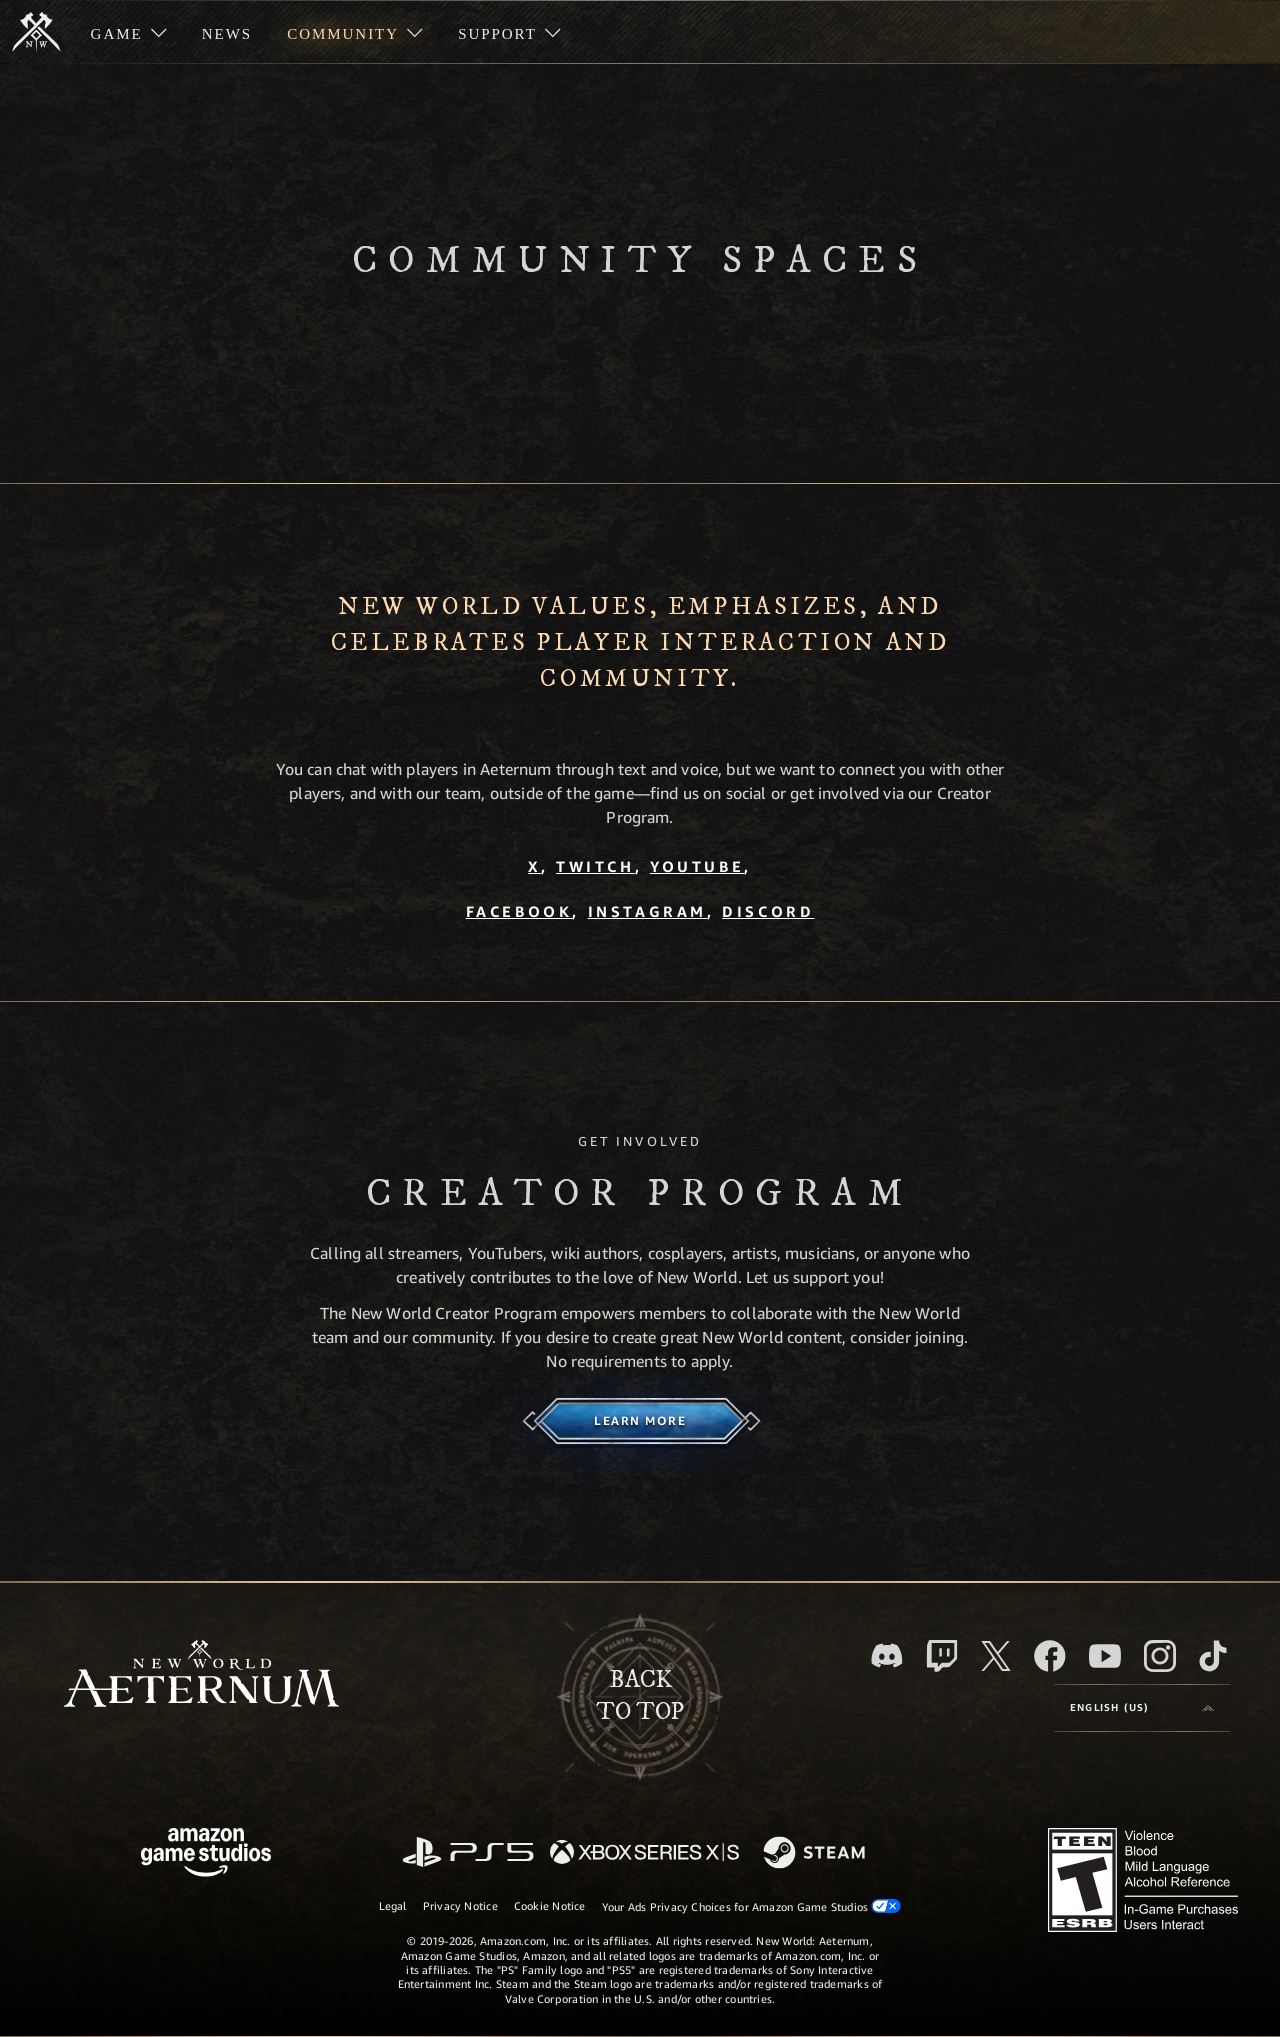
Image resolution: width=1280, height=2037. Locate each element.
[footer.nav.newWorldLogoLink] (201, 1675)
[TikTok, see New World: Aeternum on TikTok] (1213, 1656)
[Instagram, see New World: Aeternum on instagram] (1160, 1656)
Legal (393, 1905)
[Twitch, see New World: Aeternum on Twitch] (942, 1656)
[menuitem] (128, 32)
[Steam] (816, 1854)
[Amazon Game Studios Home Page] (206, 1854)
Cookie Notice (550, 1905)
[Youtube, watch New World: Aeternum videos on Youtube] (1105, 1656)
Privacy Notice (460, 1905)
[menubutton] (1142, 1708)
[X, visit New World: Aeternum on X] (996, 1656)
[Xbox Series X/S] (644, 1853)
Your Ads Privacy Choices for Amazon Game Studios (752, 1906)
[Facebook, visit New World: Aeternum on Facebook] (1050, 1656)
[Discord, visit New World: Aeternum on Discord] (887, 1655)
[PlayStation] (468, 1853)
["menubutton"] (128, 32)
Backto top (640, 1696)
